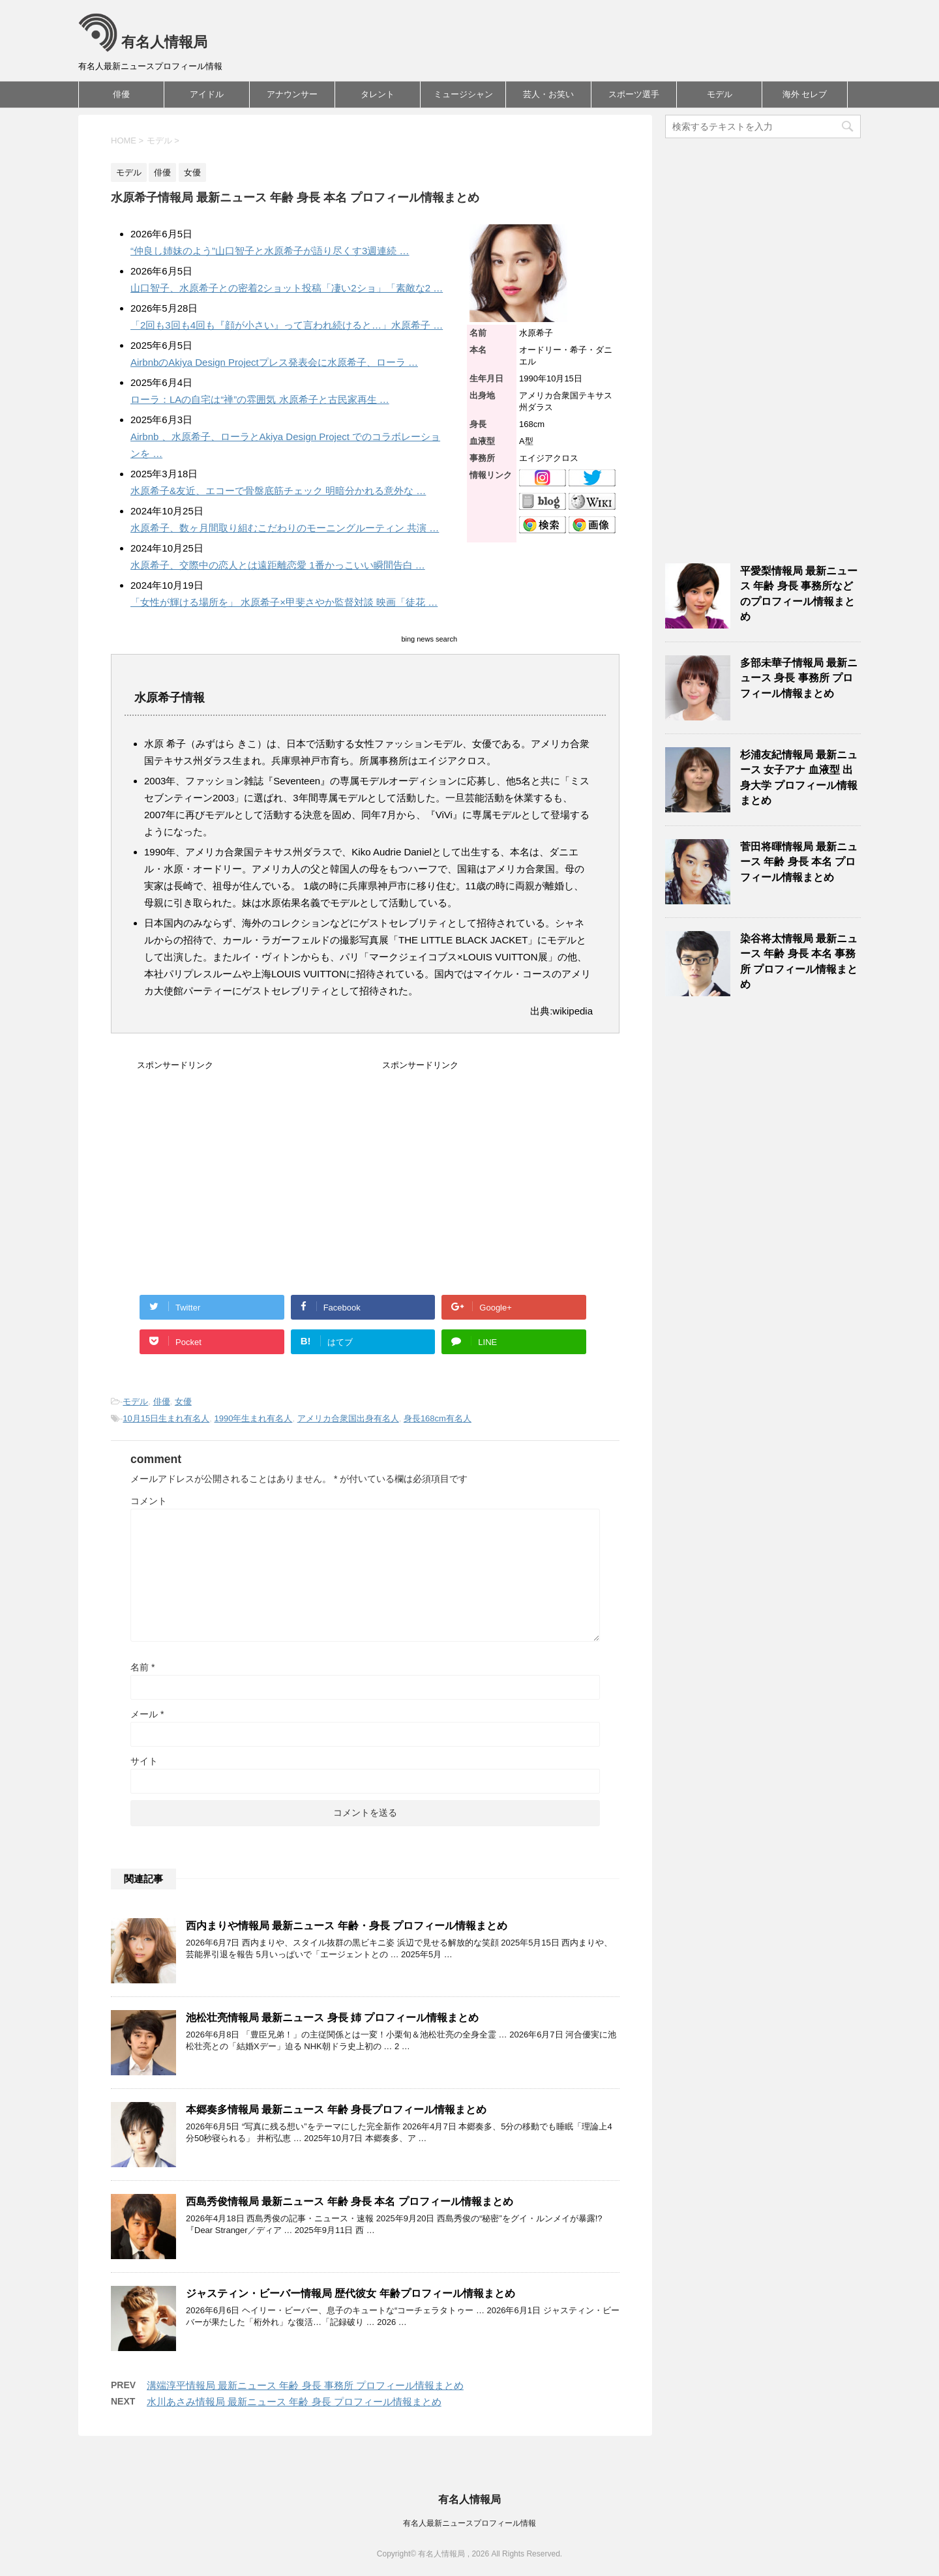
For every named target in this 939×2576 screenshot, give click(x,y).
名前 (142, 1667)
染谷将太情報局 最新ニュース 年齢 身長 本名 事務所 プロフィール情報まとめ (798, 961)
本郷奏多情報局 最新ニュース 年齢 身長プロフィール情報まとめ (336, 2109)
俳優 (121, 94)
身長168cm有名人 (437, 1418)
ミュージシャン (463, 94)
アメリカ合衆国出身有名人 (348, 1418)
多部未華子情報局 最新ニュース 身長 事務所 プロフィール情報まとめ (798, 678)
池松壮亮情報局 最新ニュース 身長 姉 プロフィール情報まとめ (332, 2017)
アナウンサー (292, 94)
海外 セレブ (804, 94)
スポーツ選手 (633, 94)
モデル (719, 94)
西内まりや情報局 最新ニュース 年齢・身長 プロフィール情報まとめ (346, 1925)
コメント (148, 1501)
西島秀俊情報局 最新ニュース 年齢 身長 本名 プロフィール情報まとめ (349, 2201)
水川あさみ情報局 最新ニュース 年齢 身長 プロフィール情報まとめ (294, 2401)
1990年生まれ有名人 (254, 1418)
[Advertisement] (246, 1182)
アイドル (207, 94)
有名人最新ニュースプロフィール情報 (469, 2523)
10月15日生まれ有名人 (166, 1418)
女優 (183, 1401)
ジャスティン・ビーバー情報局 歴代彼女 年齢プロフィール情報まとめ (350, 2293)
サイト (144, 1761)
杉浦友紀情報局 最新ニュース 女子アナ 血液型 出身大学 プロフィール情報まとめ (798, 777)
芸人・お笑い (548, 94)
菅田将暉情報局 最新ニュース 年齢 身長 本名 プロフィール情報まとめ (798, 862)
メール (147, 1714)
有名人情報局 (142, 42)
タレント (378, 94)
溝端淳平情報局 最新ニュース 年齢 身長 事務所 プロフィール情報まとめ (305, 2385)
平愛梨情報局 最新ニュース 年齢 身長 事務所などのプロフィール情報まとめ (798, 593)
